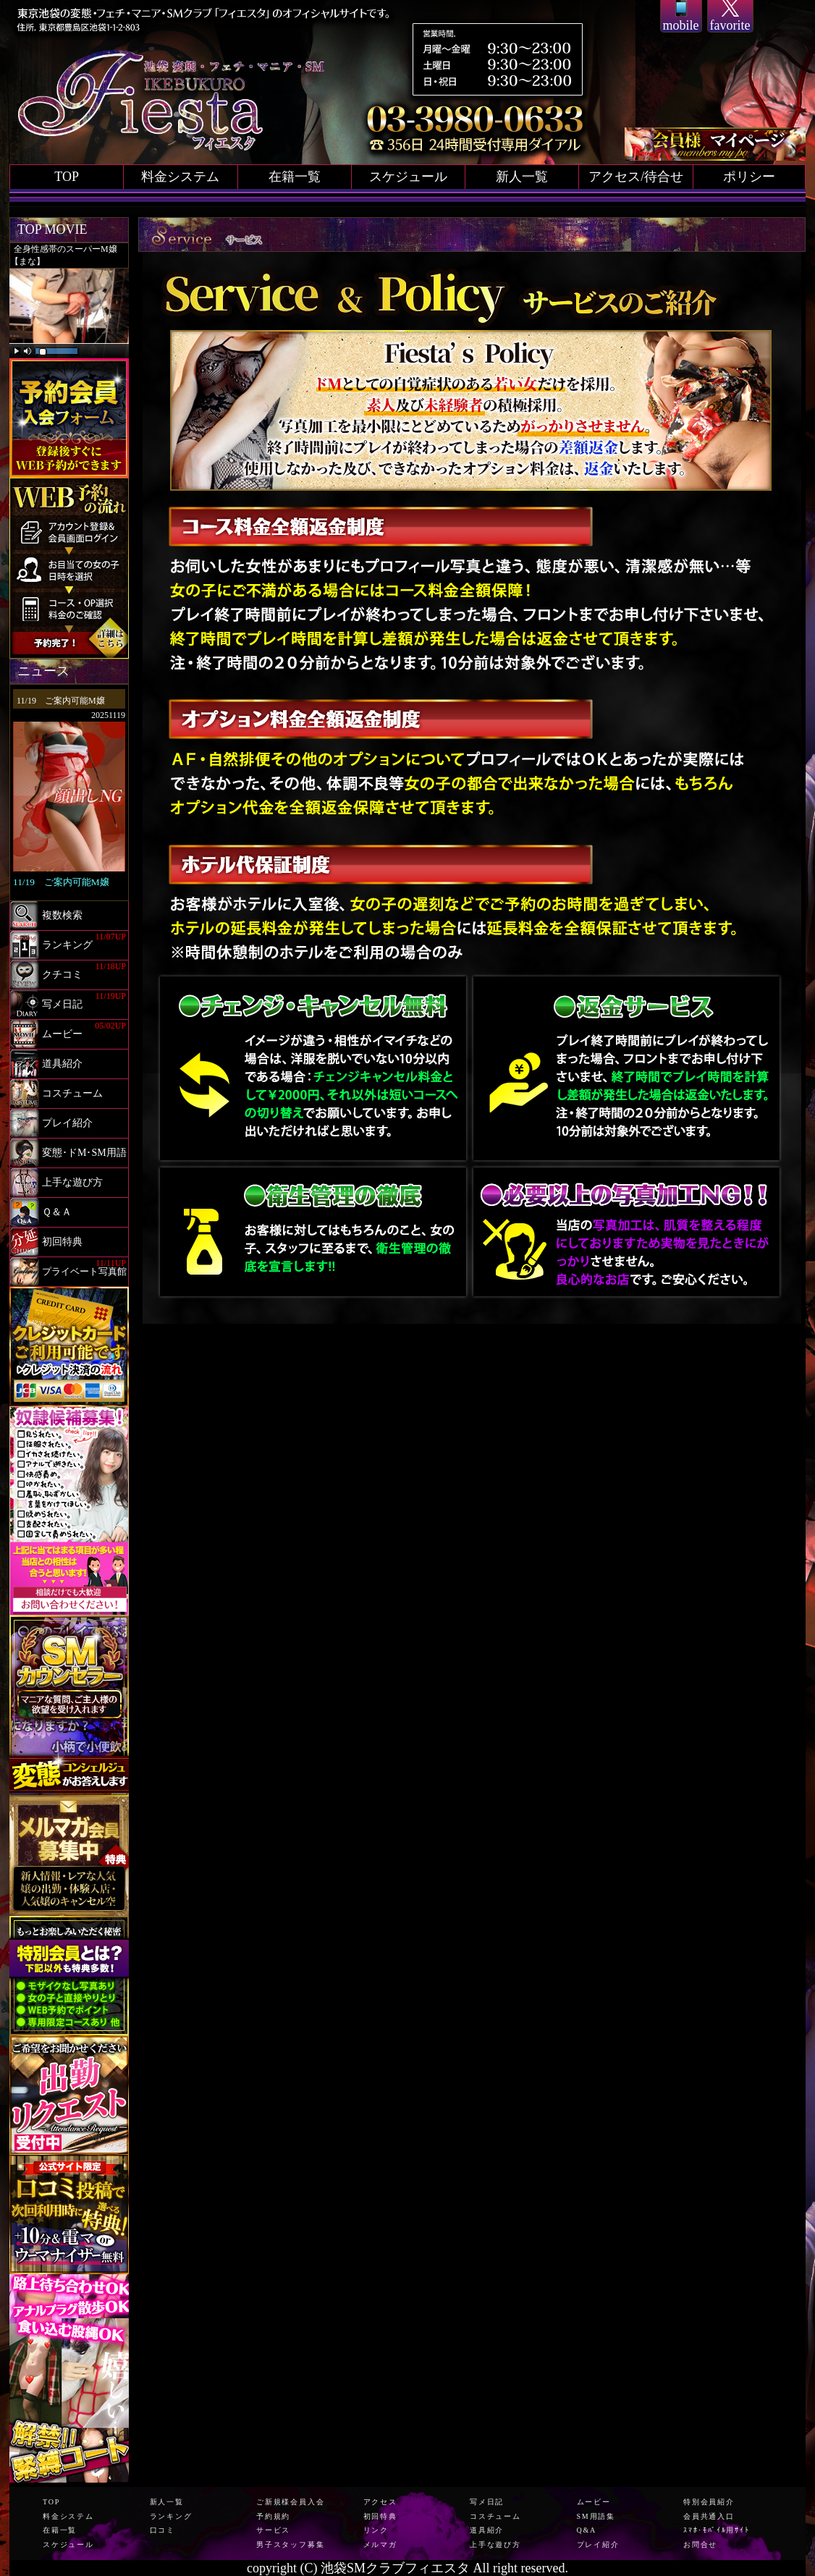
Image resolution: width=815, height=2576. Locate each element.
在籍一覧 (295, 176)
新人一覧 (522, 176)
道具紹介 (487, 2530)
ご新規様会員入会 (290, 2502)
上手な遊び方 (495, 2544)
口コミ (162, 2530)
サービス (273, 2530)
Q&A (587, 2530)
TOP (66, 176)
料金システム (180, 176)
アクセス (380, 2502)
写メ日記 (487, 2502)
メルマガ (380, 2544)
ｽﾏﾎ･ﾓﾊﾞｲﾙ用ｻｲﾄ (716, 2530)
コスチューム (495, 2516)
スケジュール (408, 176)
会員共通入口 (709, 2516)
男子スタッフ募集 (290, 2544)
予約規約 (273, 2516)
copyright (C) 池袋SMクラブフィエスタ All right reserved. (407, 2568)
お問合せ (700, 2544)
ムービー (594, 2502)
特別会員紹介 (709, 2502)
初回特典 (380, 2516)
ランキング (171, 2516)
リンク (376, 2530)
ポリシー (749, 176)
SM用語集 (596, 2516)
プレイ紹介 (598, 2544)
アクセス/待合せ (635, 176)
